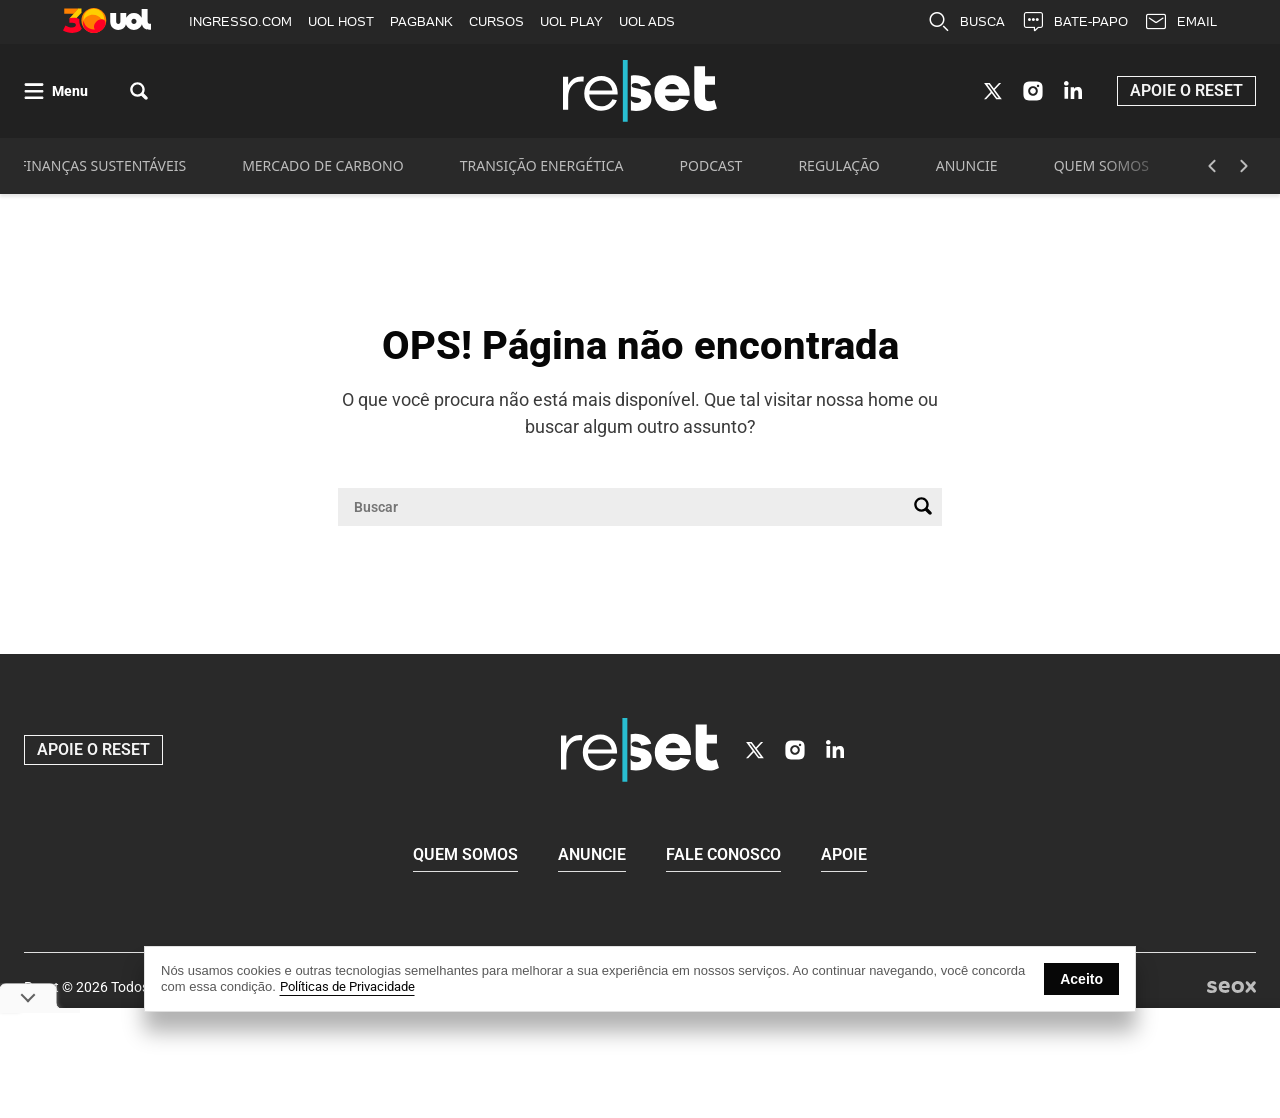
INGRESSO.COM (240, 21)
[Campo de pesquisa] (624, 509)
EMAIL (1180, 22)
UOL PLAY (571, 21)
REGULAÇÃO (838, 167)
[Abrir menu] (56, 92)
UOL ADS (647, 21)
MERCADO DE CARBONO (323, 167)
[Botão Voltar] (1212, 168)
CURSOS (496, 21)
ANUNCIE (967, 167)
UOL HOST (341, 21)
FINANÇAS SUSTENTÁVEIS (102, 167)
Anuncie (592, 855)
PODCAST (711, 167)
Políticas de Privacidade (347, 986)
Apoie (844, 855)
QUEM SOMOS (1101, 167)
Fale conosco (723, 855)
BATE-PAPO (1074, 22)
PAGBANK (421, 21)
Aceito (1081, 979)
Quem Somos (465, 855)
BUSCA (966, 22)
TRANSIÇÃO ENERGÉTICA (542, 167)
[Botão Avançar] (1244, 168)
